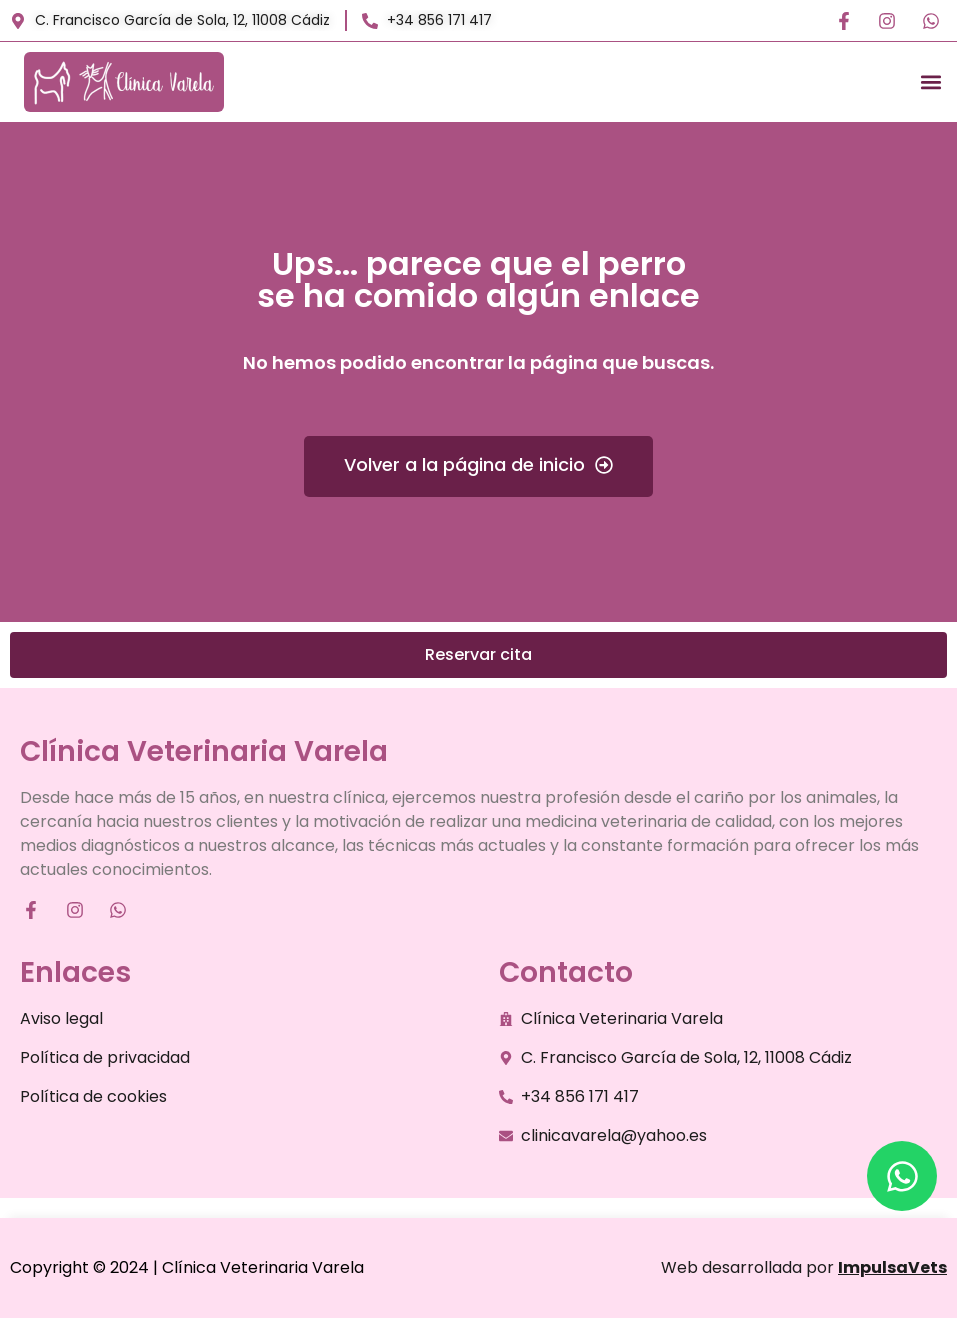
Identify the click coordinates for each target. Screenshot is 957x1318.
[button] (930, 82)
